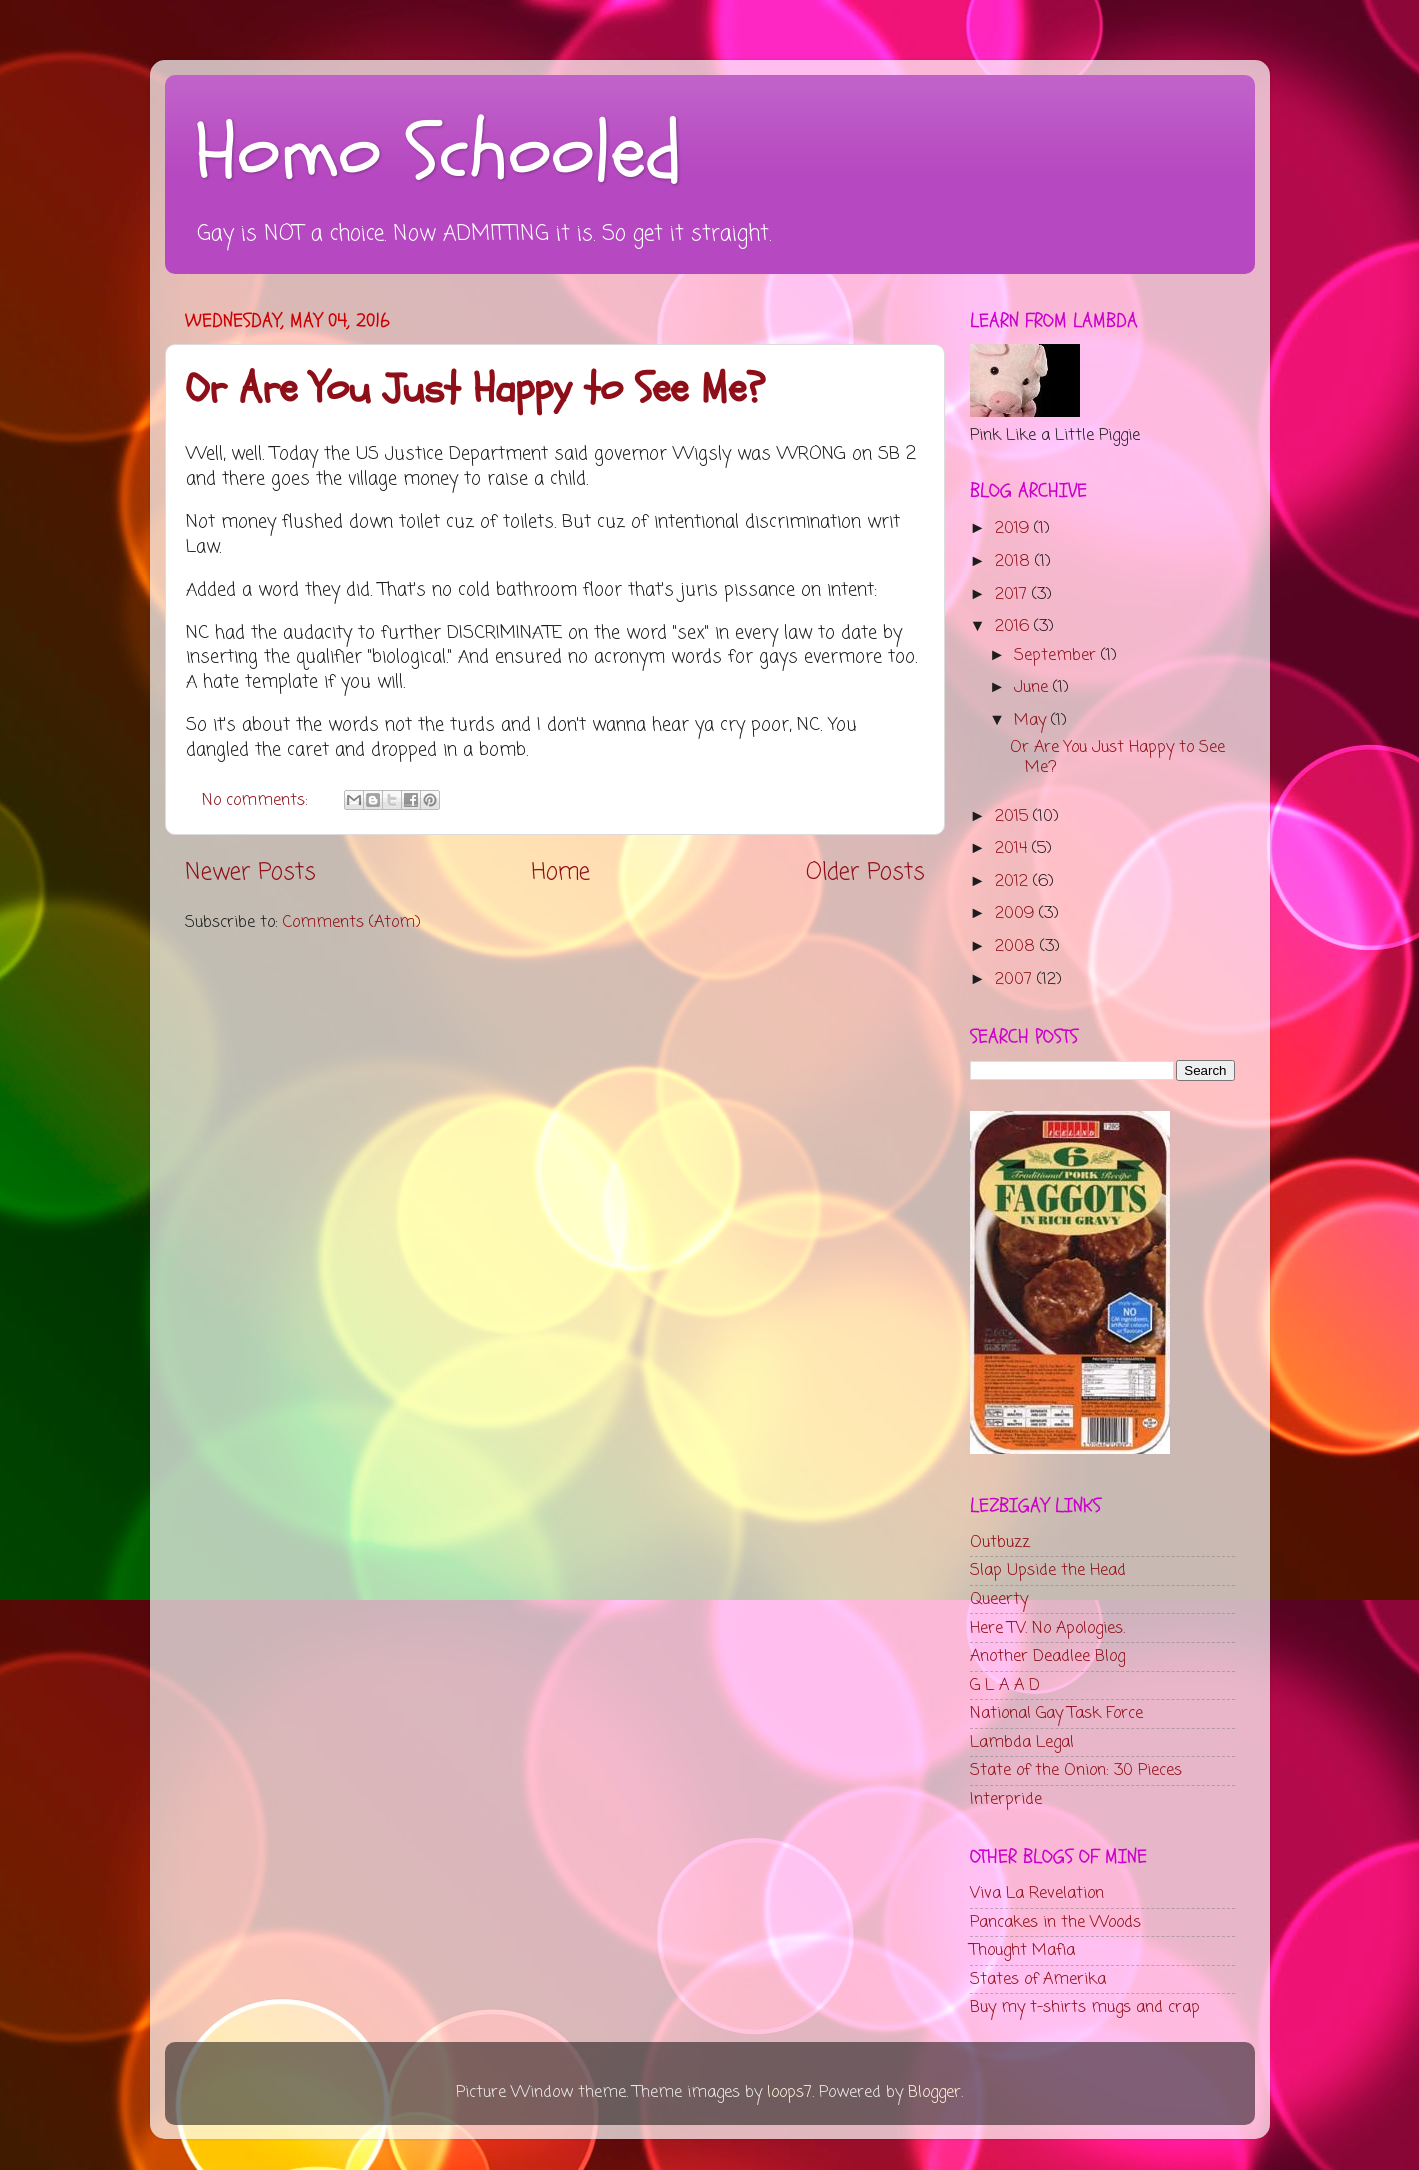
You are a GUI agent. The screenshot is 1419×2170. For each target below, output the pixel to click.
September (1057, 655)
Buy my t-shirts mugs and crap (1085, 2007)
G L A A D (1005, 1685)
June (1033, 687)
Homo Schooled (438, 153)
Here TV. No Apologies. (1047, 1628)
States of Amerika (1038, 1979)
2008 (1017, 946)
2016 (1014, 626)
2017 (1013, 594)
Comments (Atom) (352, 922)
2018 (1015, 561)
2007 (1016, 979)
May (1032, 720)
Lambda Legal (1022, 1742)
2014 (1013, 848)
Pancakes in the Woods (1055, 1922)
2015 (1014, 816)
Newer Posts (250, 873)
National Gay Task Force (1056, 1713)
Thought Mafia (1022, 1950)
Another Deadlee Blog (1047, 1656)
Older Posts (865, 873)
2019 (1014, 528)
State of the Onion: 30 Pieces (1076, 1770)
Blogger (934, 2092)
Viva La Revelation (1037, 1893)
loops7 (789, 2092)
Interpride (1006, 1799)
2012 (1014, 881)
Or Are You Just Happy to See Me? (475, 389)
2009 (1017, 913)
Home (561, 873)
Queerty (999, 1599)
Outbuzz (1000, 1542)
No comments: (257, 800)
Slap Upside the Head (1048, 1570)
